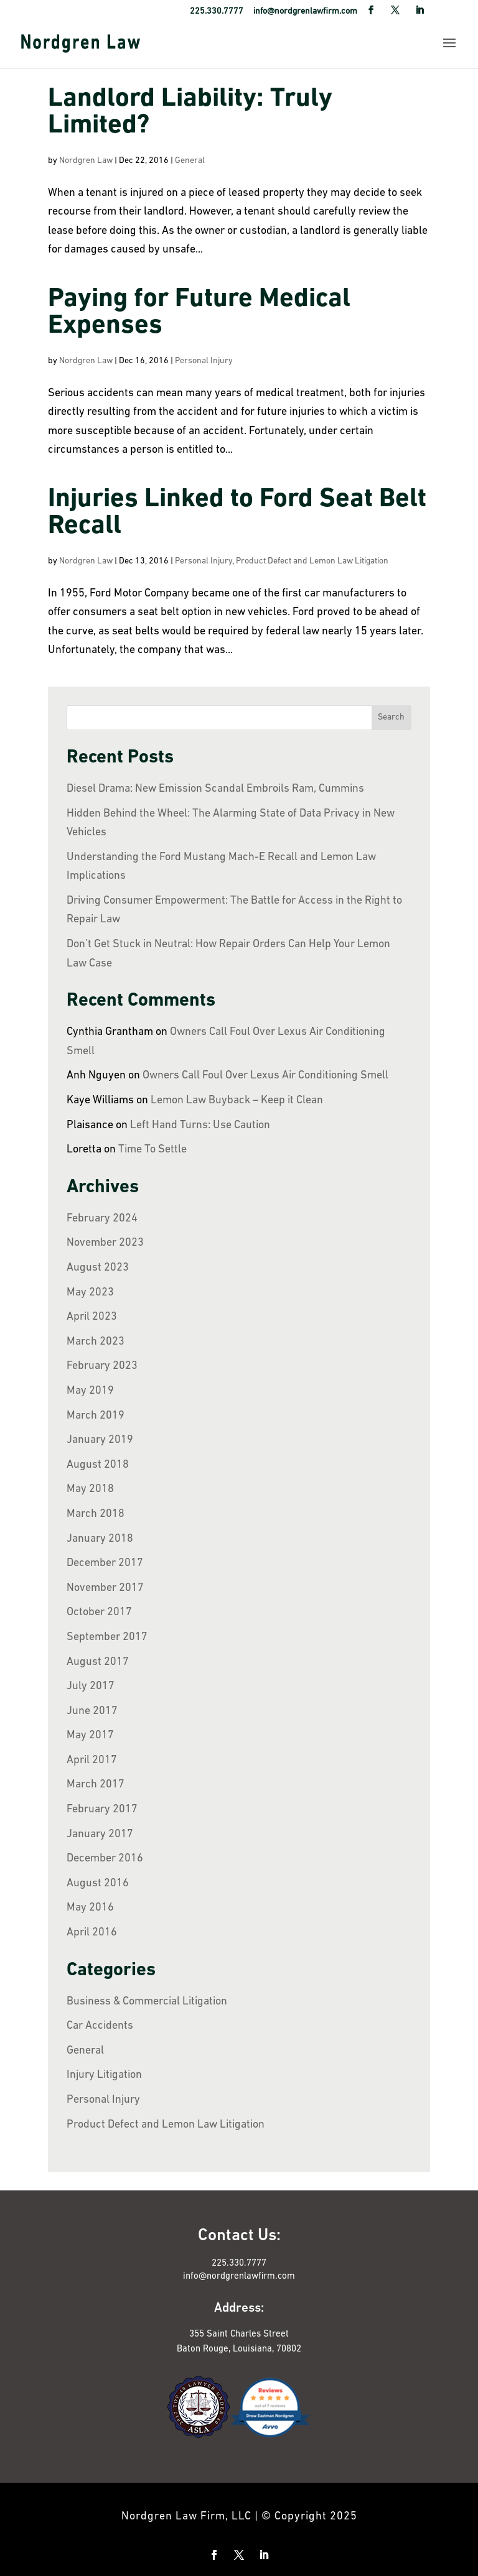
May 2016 (90, 1908)
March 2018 (95, 1514)
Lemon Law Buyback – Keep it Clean (237, 1100)
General (190, 160)
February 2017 (102, 1809)
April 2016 (92, 1933)
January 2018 (100, 1539)
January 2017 (100, 1834)
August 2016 (98, 1883)
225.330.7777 (239, 2263)
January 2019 (100, 1440)
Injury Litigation (104, 2075)
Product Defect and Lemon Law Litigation (312, 561)
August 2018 (98, 1465)
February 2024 (102, 1219)
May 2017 (90, 1735)
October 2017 (99, 1612)
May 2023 (90, 1293)
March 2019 (95, 1416)
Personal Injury (204, 361)
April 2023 (92, 1317)
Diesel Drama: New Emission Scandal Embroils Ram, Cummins (215, 789)
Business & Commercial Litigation (147, 2002)
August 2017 (98, 1662)
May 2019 (90, 1391)
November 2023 (105, 1243)
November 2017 (105, 1588)
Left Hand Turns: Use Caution (200, 1125)
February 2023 (102, 1366)
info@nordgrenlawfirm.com (239, 2276)
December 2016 (105, 1859)
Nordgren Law (86, 160)
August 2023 (98, 1268)
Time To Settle (152, 1150)
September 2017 (107, 1637)
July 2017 (91, 1686)
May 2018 (90, 1489)
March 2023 (95, 1342)
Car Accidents (100, 2026)
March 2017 (95, 1785)
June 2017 (92, 1711)
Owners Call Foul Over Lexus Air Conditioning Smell (265, 1076)
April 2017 (92, 1760)
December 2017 (105, 1563)
